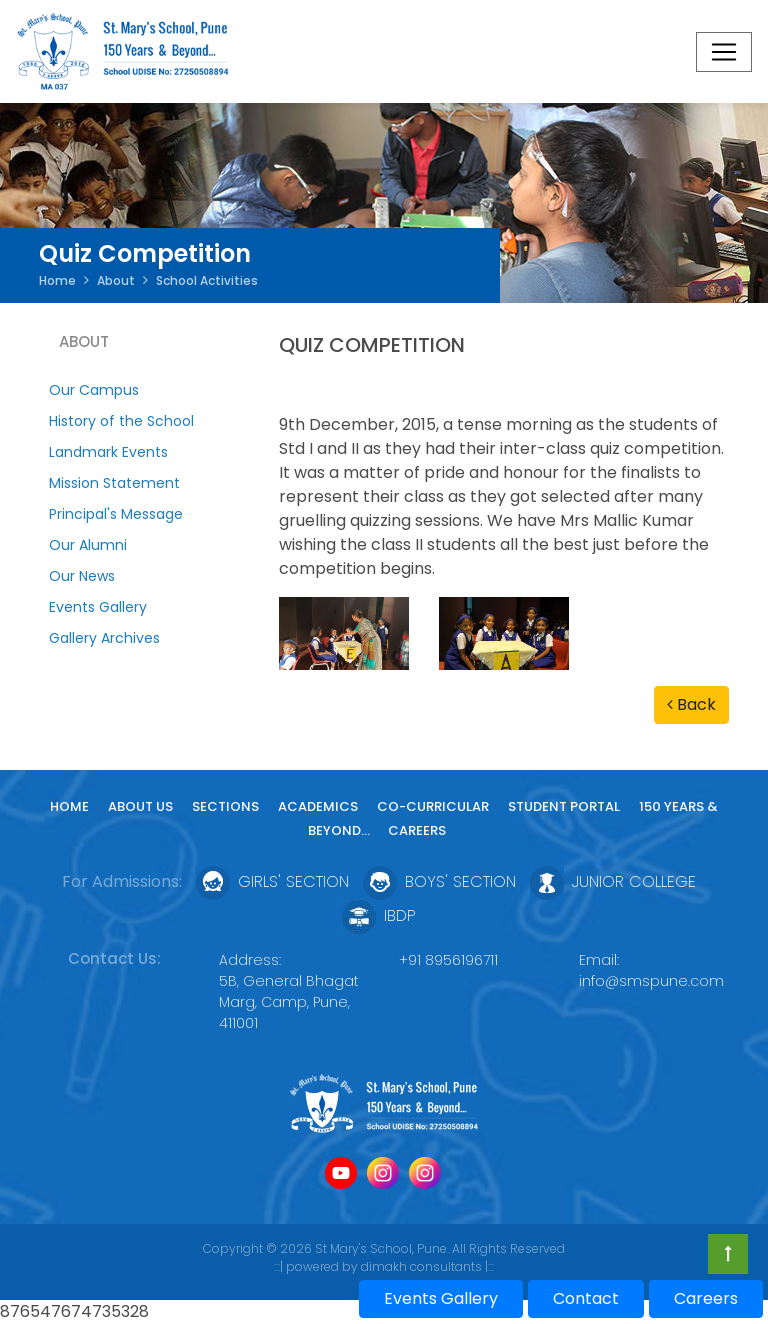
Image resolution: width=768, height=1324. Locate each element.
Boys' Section (439, 881)
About (116, 280)
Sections (225, 806)
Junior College (613, 881)
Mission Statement (114, 483)
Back (691, 704)
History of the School (121, 421)
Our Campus (94, 390)
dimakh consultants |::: (427, 1266)
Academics (318, 806)
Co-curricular (433, 806)
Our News (82, 576)
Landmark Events (108, 452)
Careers (417, 830)
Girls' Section (272, 881)
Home (57, 280)
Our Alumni (88, 545)
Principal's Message (116, 514)
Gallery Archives (104, 638)
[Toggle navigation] (724, 52)
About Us (140, 806)
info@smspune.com (651, 981)
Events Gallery (98, 607)
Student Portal (564, 806)
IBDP (379, 915)
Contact (586, 1298)
